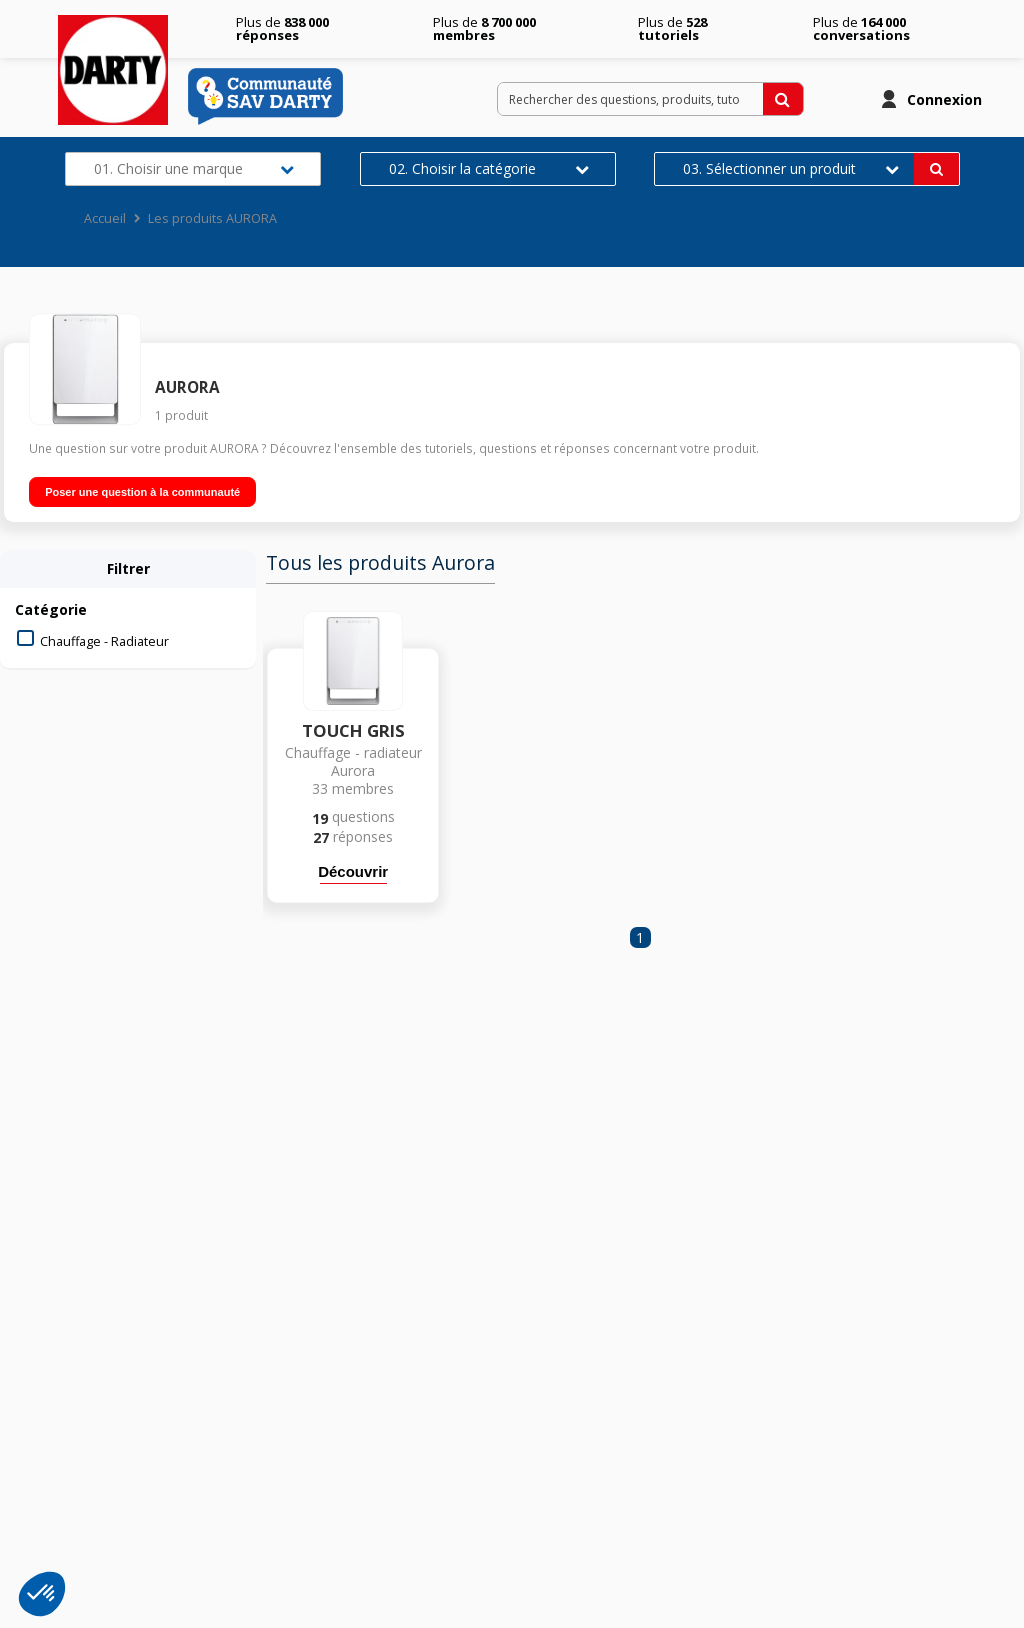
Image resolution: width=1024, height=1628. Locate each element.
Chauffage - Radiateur (104, 641)
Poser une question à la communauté (142, 492)
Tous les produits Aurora (380, 563)
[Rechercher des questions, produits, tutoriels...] (783, 99)
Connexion (944, 99)
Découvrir (353, 871)
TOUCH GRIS (353, 731)
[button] (42, 1594)
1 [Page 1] (640, 937)
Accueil (105, 218)
